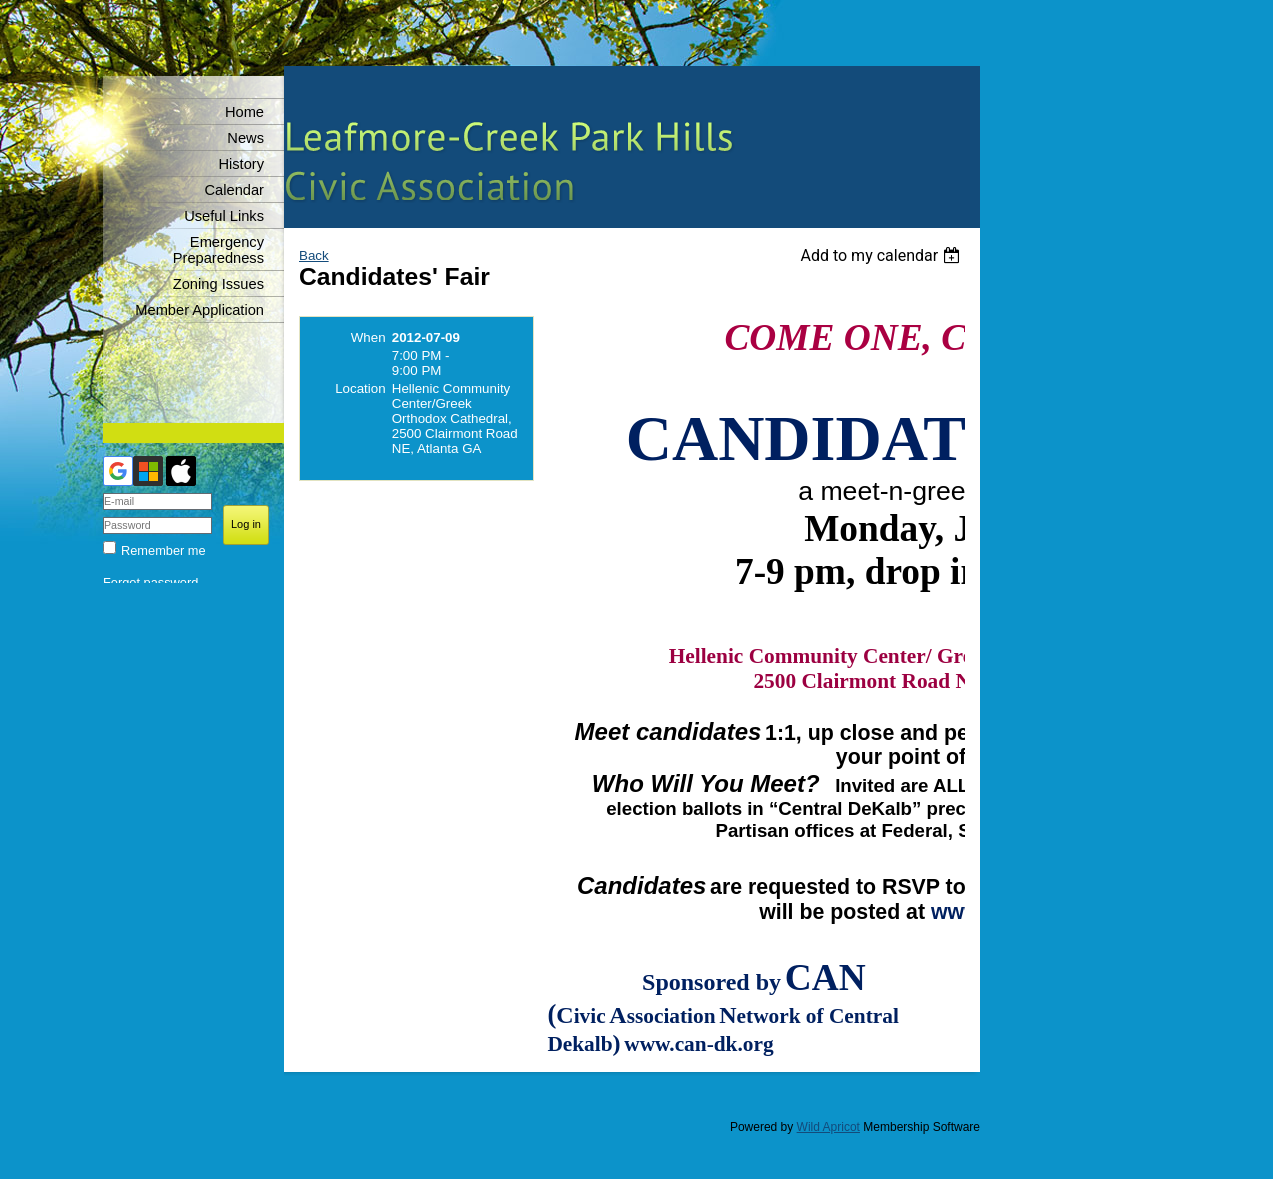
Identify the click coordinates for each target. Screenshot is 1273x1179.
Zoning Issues (218, 284)
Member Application (199, 310)
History (241, 164)
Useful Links (224, 216)
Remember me (163, 550)
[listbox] (882, 255)
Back (314, 255)
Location (360, 388)
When (368, 337)
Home (244, 112)
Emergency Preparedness (218, 250)
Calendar (234, 190)
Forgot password (150, 582)
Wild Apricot (828, 1127)
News (245, 138)
